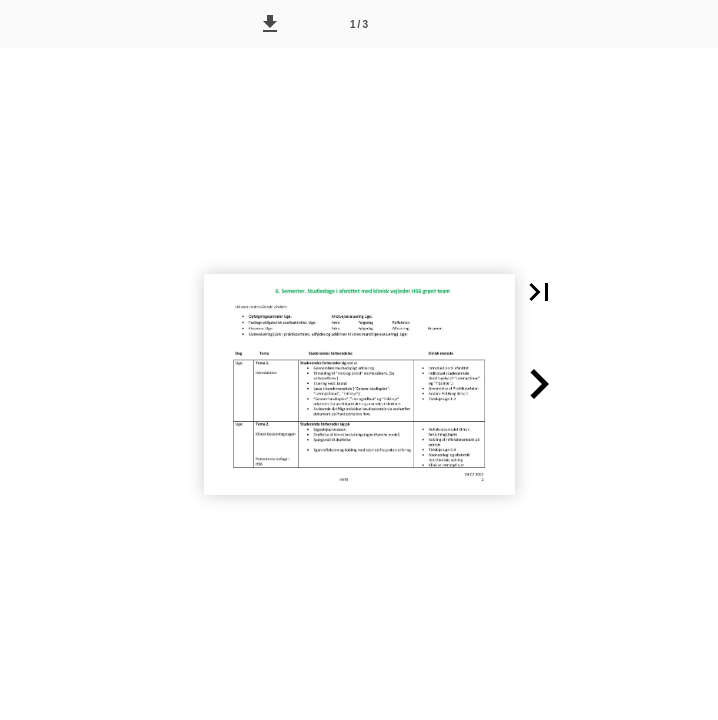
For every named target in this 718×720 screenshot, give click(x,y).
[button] (270, 24)
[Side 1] (359, 24)
